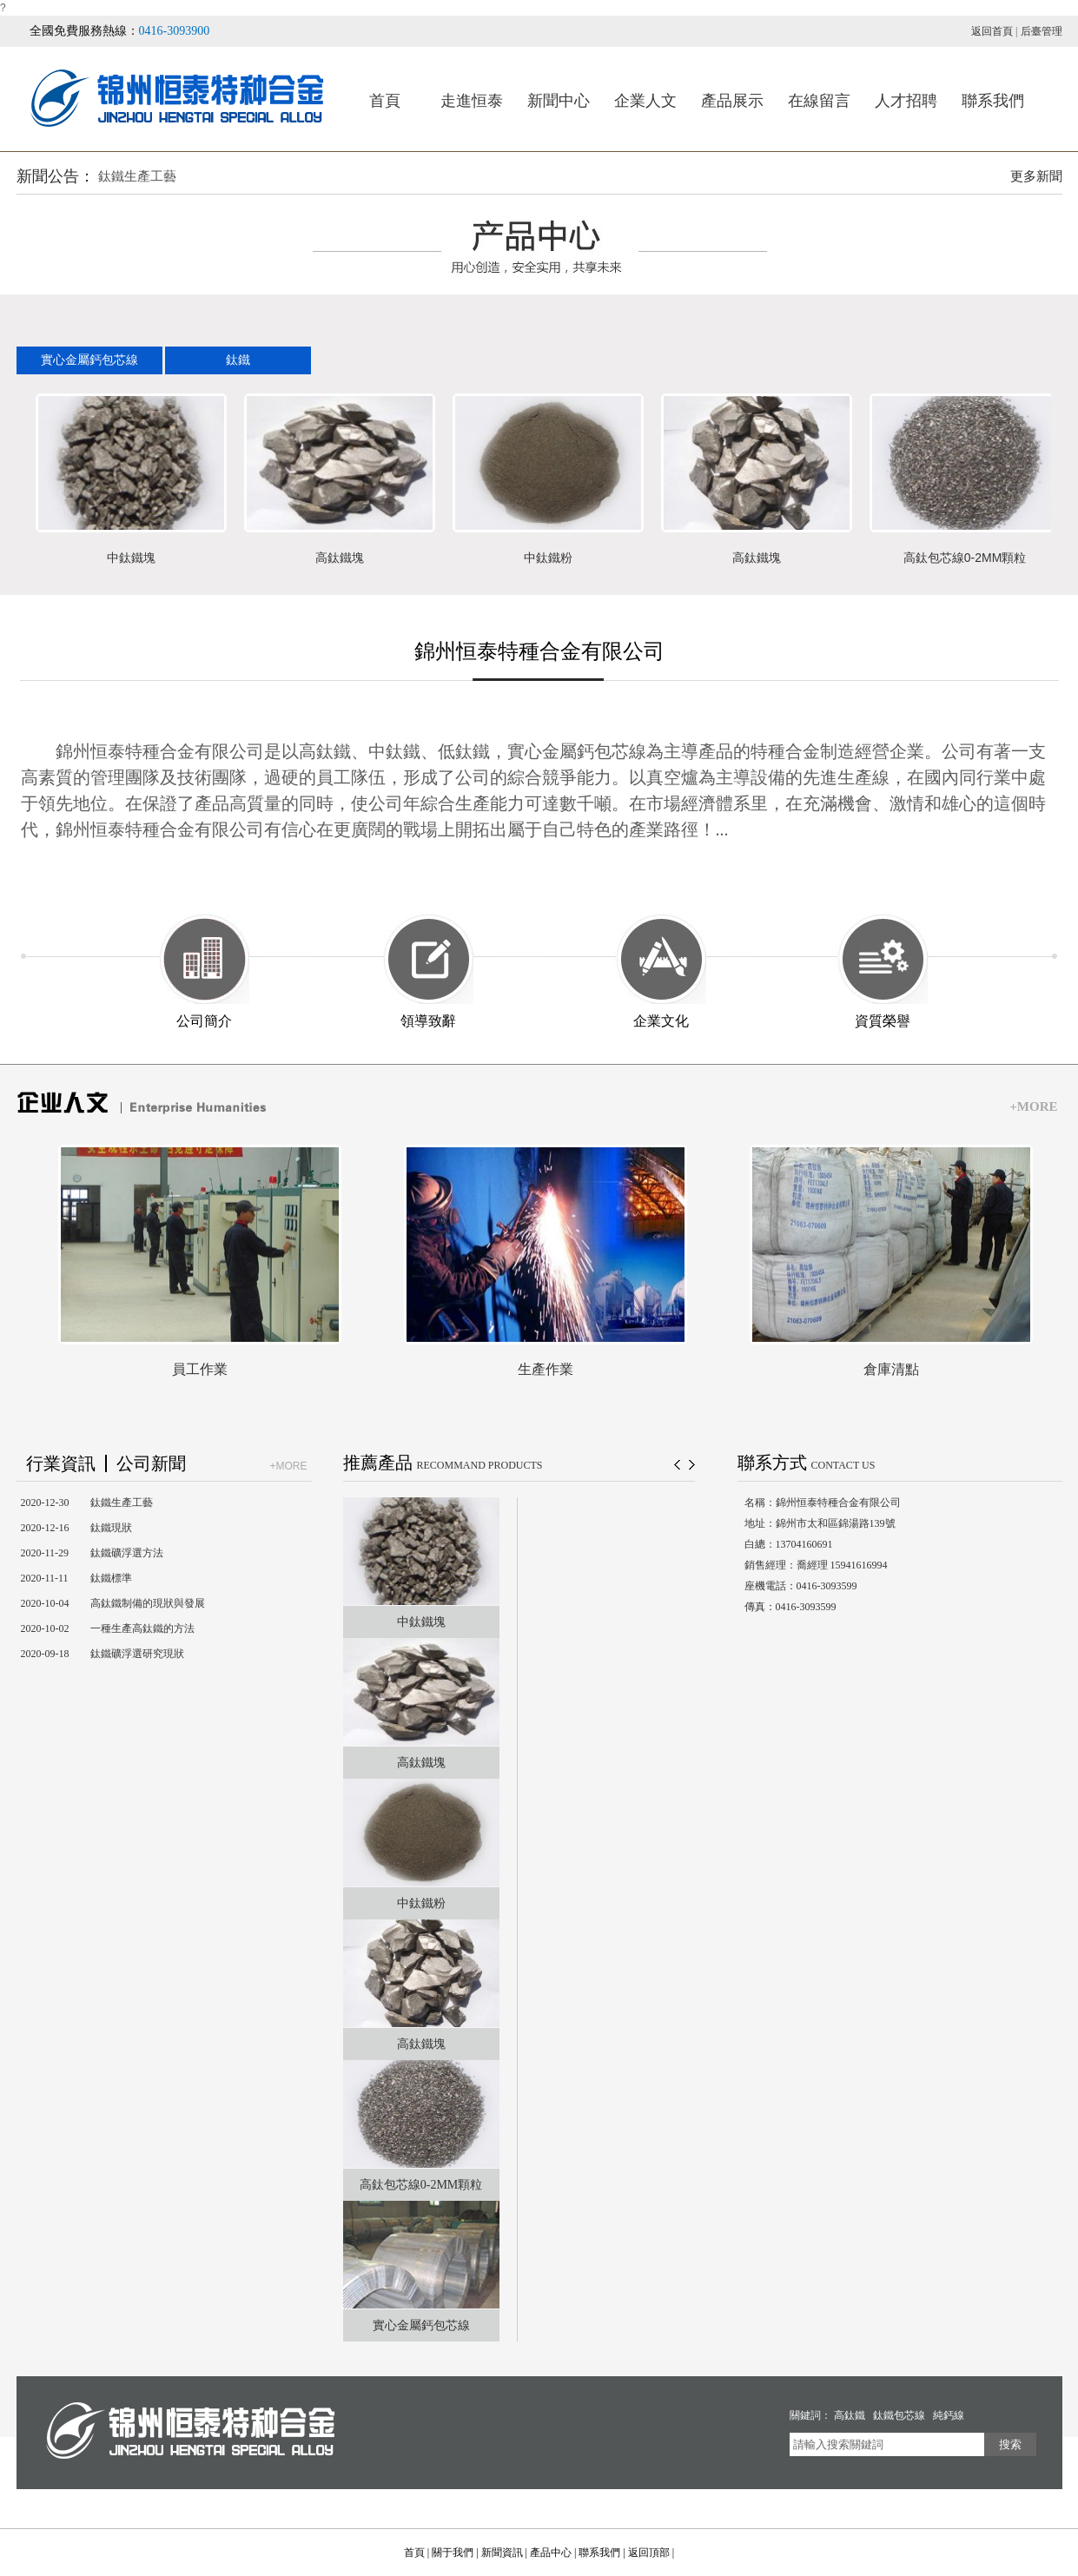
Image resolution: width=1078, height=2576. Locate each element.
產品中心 (551, 2552)
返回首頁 (992, 31)
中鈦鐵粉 (548, 558)
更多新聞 (1036, 176)
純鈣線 (948, 2415)
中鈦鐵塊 (131, 558)
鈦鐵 (238, 360)
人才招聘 (906, 100)
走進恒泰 (471, 100)
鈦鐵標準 (111, 1578)
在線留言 (819, 100)
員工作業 (200, 1369)
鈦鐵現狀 (111, 1528)
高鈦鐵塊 (339, 558)
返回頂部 (649, 2552)
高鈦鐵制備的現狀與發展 (147, 1603)
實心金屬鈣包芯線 (89, 360)
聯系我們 (993, 100)
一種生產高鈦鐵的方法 (142, 1628)
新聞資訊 (502, 2552)
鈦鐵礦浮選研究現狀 (137, 1654)
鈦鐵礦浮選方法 (126, 1553)
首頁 (384, 100)
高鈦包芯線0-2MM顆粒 (965, 558)
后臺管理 (1041, 31)
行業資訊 (61, 1463)
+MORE (1033, 1106)
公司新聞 (151, 1463)
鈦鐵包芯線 (899, 2415)
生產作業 (545, 1369)
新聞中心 (558, 100)
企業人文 (645, 100)
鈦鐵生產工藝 (137, 176)
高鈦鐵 (849, 2415)
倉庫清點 (891, 1369)
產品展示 (732, 100)
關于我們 (452, 2552)
